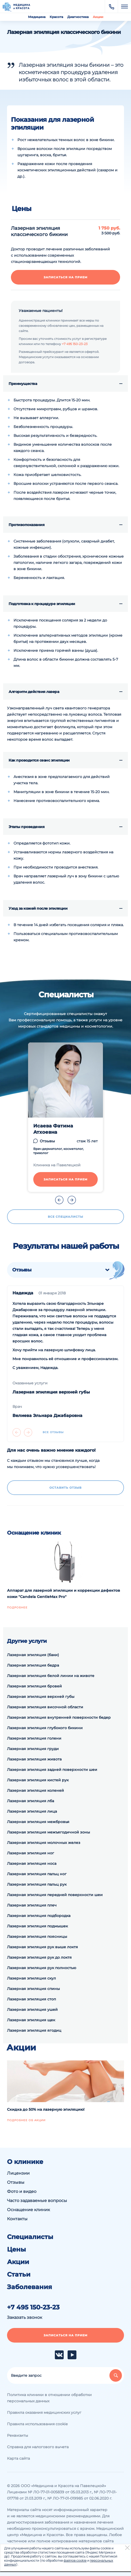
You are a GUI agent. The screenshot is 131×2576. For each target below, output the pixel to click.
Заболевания (29, 2287)
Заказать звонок (24, 2317)
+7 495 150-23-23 (75, 344)
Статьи (18, 2274)
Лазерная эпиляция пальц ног (37, 1874)
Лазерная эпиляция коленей (35, 1790)
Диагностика (78, 17)
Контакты (17, 2218)
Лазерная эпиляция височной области (45, 1707)
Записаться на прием (66, 277)
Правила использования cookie (37, 2424)
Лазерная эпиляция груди (33, 1748)
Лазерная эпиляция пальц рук (37, 1884)
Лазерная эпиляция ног (30, 1853)
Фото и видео (21, 2191)
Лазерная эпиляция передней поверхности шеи (55, 1894)
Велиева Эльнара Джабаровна (47, 1416)
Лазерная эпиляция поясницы (37, 1936)
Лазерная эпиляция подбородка (38, 1915)
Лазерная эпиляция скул (31, 1978)
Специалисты (30, 2237)
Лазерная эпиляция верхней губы (51, 1392)
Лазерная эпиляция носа (31, 1863)
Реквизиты (17, 2435)
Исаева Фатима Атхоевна (53, 1129)
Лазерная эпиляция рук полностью (41, 1967)
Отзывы (47, 1141)
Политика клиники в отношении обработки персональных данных (49, 2397)
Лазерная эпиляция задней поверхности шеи (52, 1769)
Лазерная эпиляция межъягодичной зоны (48, 1832)
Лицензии (18, 2173)
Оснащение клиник (28, 2209)
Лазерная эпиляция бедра (33, 1665)
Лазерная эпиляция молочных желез (43, 1842)
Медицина (36, 17)
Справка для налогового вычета (38, 2447)
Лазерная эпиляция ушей (32, 2009)
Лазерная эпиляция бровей (34, 1686)
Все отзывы (53, 1432)
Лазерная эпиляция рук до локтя (39, 1957)
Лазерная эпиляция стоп (31, 1999)
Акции (98, 17)
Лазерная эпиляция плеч (32, 1905)
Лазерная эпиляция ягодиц (34, 2030)
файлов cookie (75, 2560)
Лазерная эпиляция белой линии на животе (50, 1675)
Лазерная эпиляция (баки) (33, 1654)
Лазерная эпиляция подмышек (37, 1926)
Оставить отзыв (65, 1487)
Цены (16, 2249)
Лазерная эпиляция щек (31, 2020)
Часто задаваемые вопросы (37, 2200)
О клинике (25, 2161)
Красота (56, 17)
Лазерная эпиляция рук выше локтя (42, 1947)
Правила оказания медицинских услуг (44, 2412)
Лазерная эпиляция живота (34, 1759)
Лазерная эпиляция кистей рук (38, 1780)
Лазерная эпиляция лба (30, 1801)
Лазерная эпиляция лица (32, 1811)
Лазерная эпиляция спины (33, 1988)
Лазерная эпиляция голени (34, 1738)
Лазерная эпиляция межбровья (38, 1821)
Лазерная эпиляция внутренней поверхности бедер (59, 1717)
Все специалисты (65, 1216)
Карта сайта (18, 2458)
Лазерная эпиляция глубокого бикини (45, 1728)
